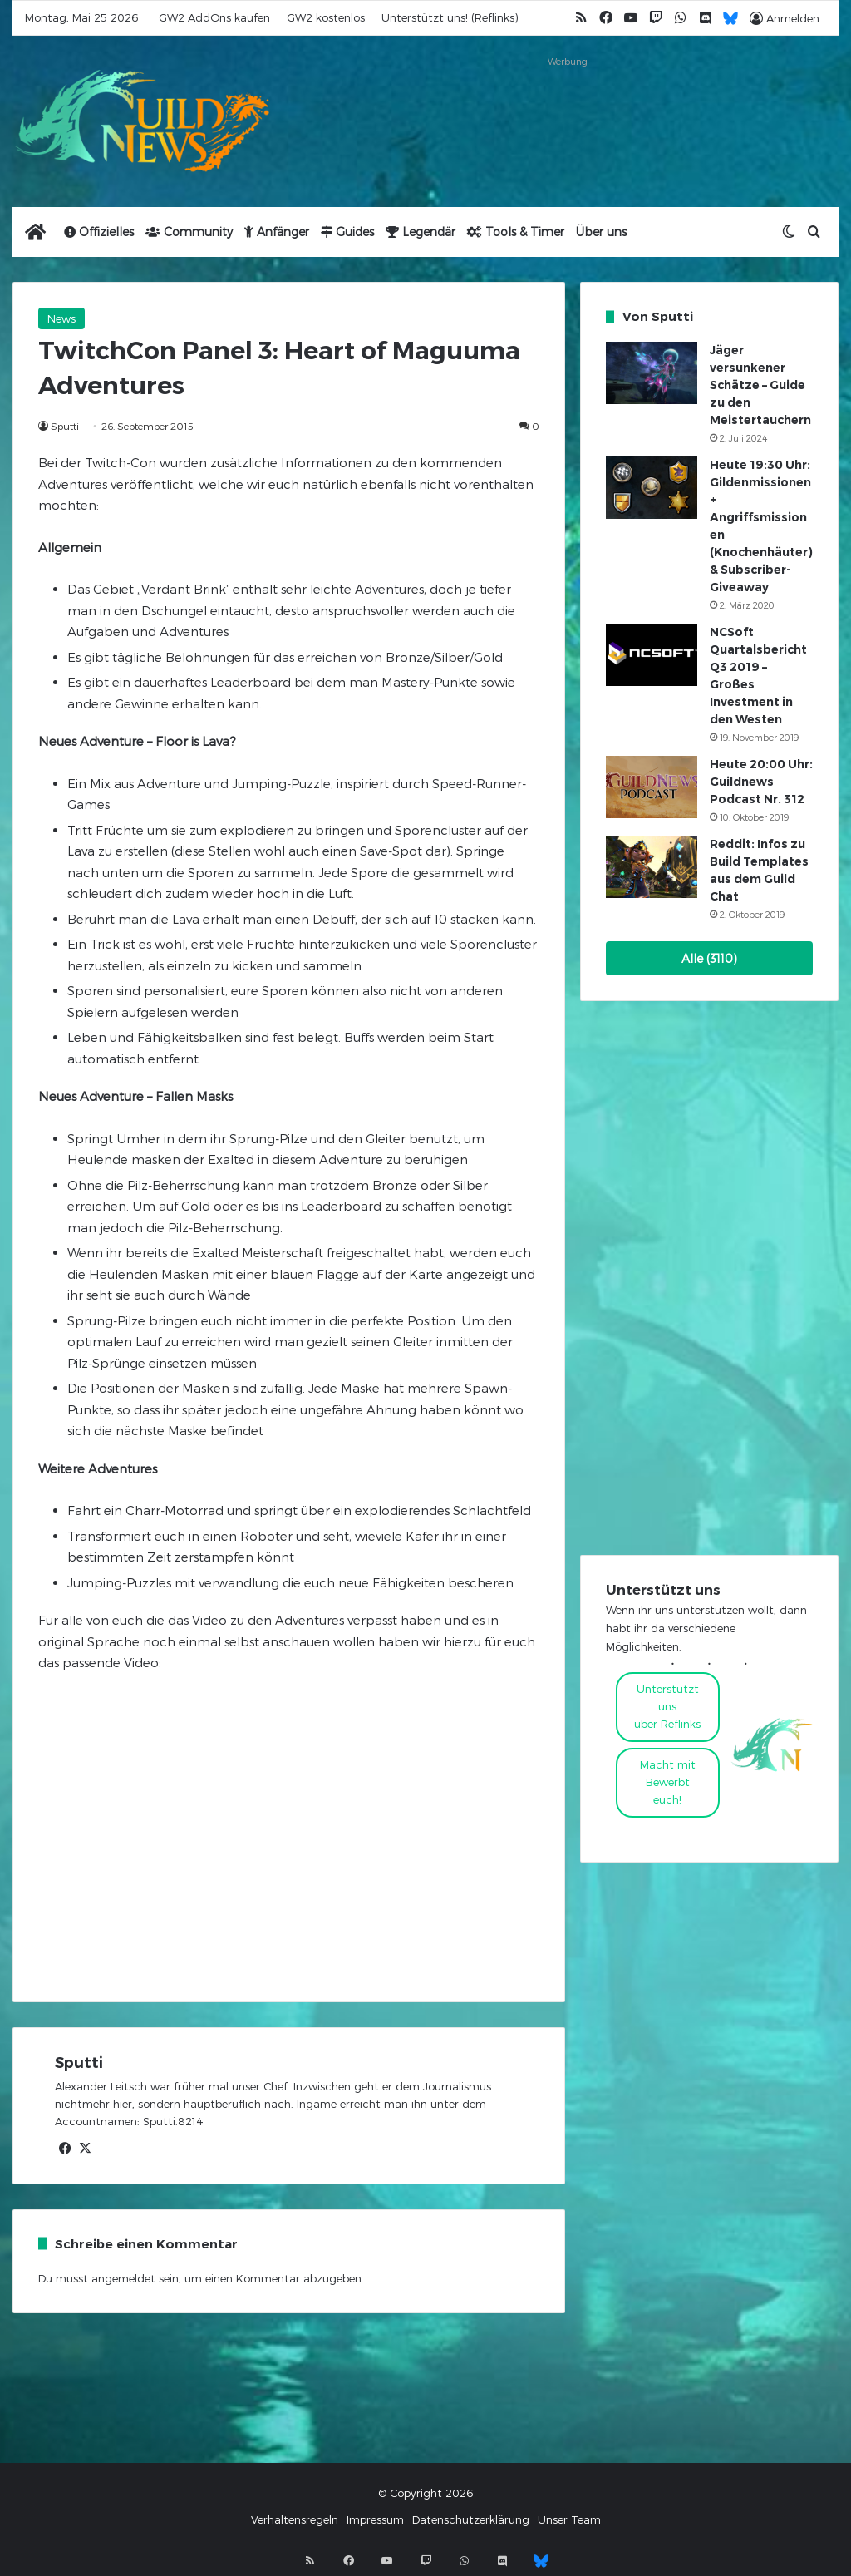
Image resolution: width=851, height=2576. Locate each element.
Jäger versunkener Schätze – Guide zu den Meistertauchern (760, 385)
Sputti (65, 426)
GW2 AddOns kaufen (214, 17)
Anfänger (276, 232)
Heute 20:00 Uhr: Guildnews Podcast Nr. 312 (761, 782)
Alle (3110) (709, 958)
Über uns (601, 232)
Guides (347, 232)
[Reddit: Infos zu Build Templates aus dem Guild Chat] (651, 867)
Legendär (420, 232)
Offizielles (99, 232)
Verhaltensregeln (294, 2519)
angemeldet (123, 2278)
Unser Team (569, 2519)
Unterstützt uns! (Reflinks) (449, 17)
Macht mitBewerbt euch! (668, 1782)
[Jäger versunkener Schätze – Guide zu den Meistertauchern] (651, 373)
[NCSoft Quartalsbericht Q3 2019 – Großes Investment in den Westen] (651, 655)
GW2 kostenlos (326, 17)
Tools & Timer (515, 232)
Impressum (375, 2519)
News (61, 318)
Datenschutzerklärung (470, 2519)
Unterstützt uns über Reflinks (667, 1706)
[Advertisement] (567, 113)
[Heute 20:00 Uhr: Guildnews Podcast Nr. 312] (651, 787)
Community (189, 232)
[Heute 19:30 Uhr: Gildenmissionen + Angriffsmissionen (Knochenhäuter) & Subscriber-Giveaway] (651, 487)
